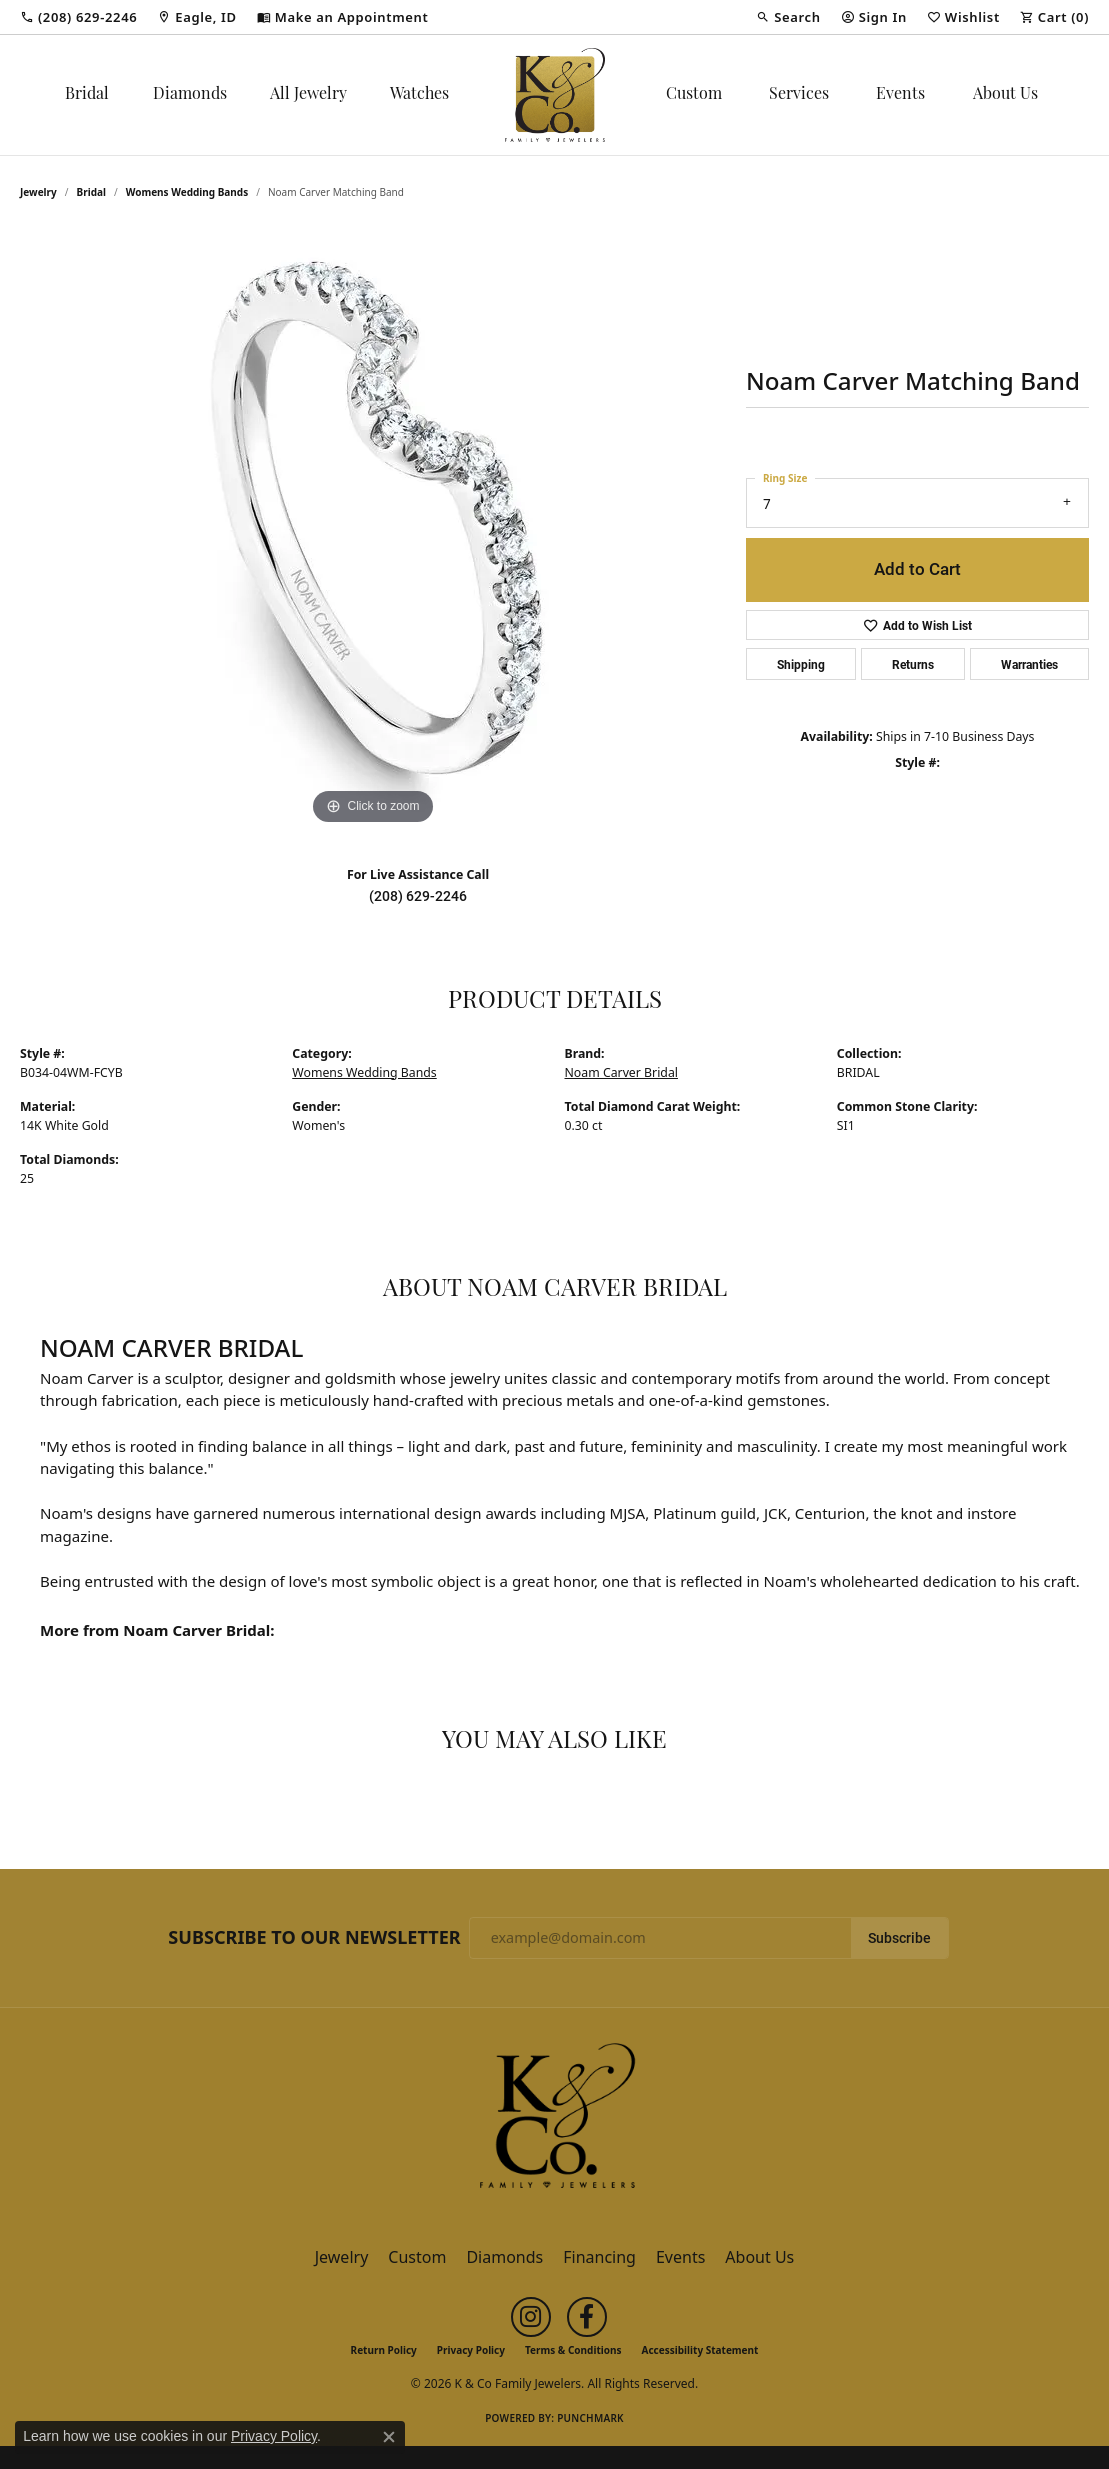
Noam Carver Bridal (621, 1072)
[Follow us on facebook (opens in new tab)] (587, 2317)
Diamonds (190, 95)
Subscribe (899, 1938)
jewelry (38, 192)
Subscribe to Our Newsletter (314, 1938)
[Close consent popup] (389, 2437)
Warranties (1029, 664)
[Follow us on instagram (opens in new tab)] (531, 2317)
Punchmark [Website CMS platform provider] (590, 2418)
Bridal (87, 95)
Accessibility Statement (700, 2350)
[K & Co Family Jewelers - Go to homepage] (555, 2121)
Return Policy (384, 2350)
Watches (419, 95)
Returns (913, 664)
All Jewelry (308, 95)
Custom (694, 95)
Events (900, 95)
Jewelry (342, 2257)
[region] (373, 530)
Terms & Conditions (573, 2350)
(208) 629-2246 (418, 896)
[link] (78, 17)
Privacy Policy (471, 2350)
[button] (788, 17)
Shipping (801, 664)
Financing (599, 2257)
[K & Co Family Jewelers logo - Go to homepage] (555, 95)
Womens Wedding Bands (187, 192)
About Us (1005, 95)
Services (799, 95)
